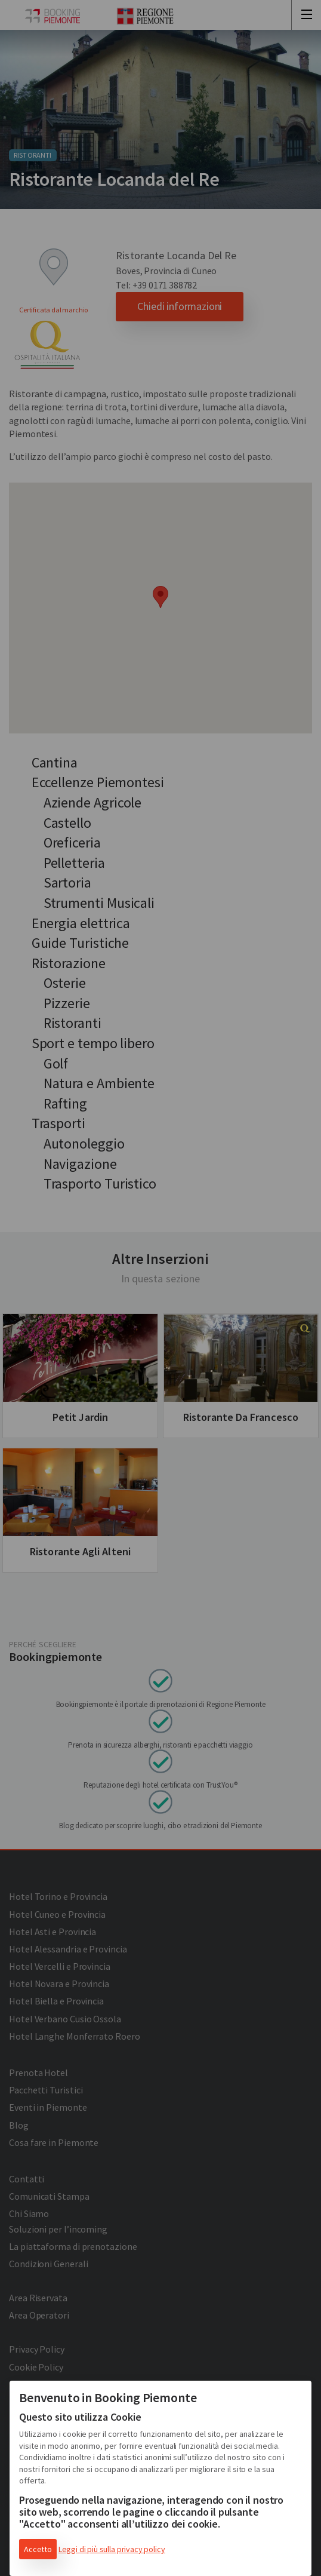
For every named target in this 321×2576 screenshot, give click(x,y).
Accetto (38, 2549)
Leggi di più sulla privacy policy (111, 2549)
